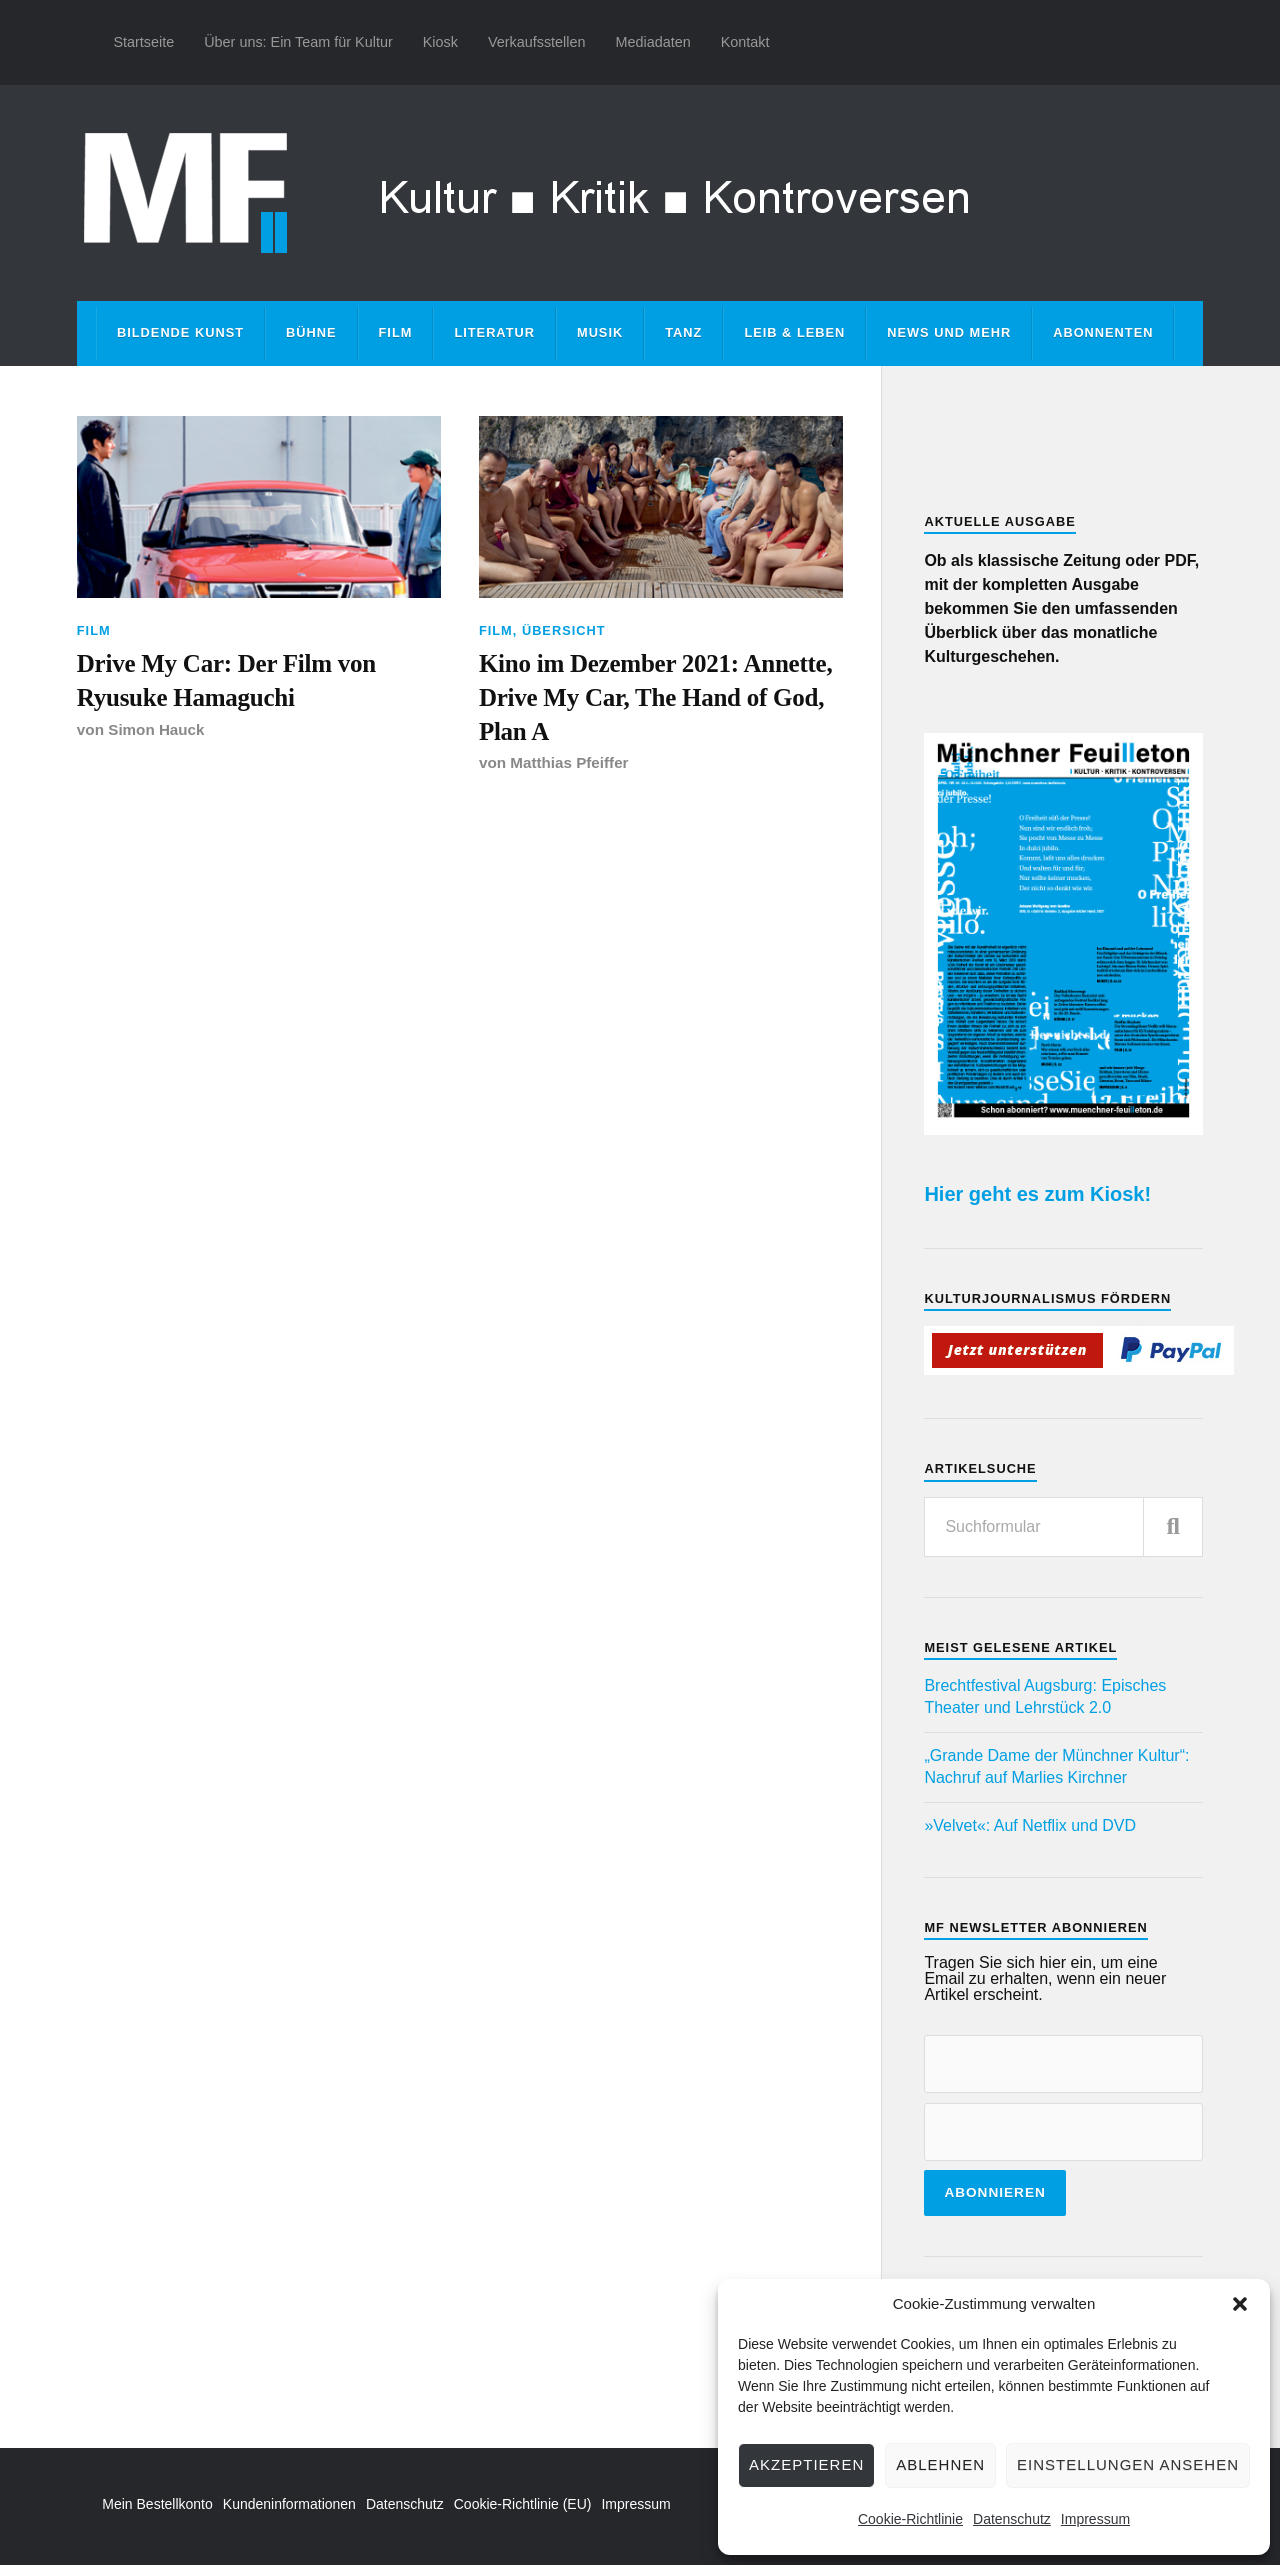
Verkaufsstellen (537, 42)
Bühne (311, 332)
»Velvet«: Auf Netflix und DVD (1030, 1825)
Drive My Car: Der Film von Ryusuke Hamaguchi (229, 680)
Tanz (683, 332)
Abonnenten (1103, 332)
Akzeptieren (806, 2464)
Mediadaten (652, 42)
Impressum (1095, 2519)
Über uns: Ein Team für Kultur (298, 42)
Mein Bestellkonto (157, 2504)
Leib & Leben (794, 332)
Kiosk (440, 42)
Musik (600, 332)
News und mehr (949, 332)
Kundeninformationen (289, 2504)
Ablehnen (940, 2464)
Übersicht (564, 630)
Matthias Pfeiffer (569, 765)
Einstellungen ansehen (1128, 2464)
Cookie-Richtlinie (910, 2519)
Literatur (494, 332)
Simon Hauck (156, 730)
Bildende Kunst (180, 332)
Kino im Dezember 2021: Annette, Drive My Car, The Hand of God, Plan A (659, 698)
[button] (1240, 2304)
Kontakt (745, 42)
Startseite (143, 42)
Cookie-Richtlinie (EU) (523, 2504)
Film (396, 332)
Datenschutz (1012, 2519)
